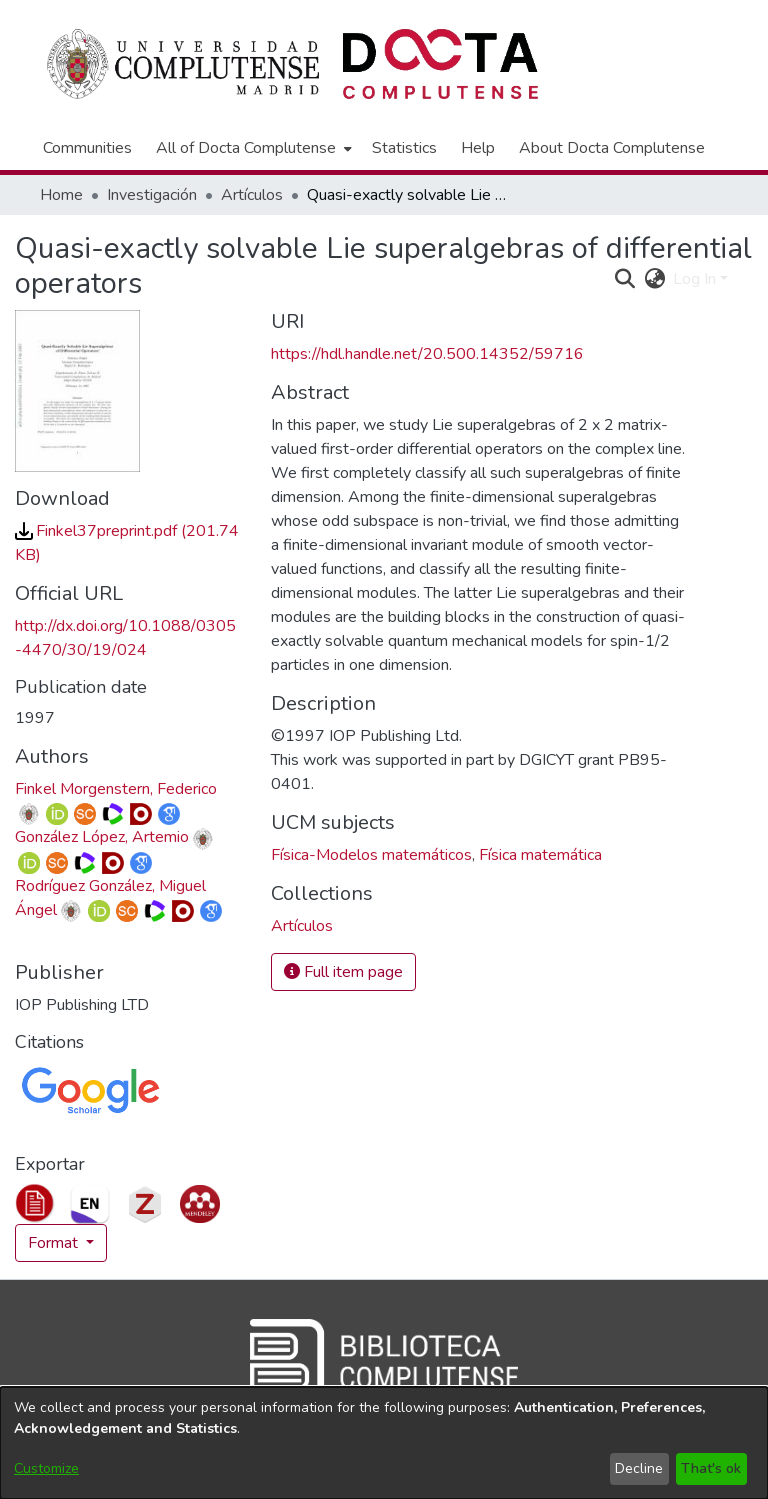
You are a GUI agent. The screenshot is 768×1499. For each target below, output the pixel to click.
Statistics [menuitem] (404, 148)
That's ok (711, 1468)
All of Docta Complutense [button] (246, 148)
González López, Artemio (102, 837)
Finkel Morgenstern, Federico (116, 789)
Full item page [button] (343, 972)
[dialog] (384, 1443)
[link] (302, 926)
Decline (639, 1468)
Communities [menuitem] (87, 148)
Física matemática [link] (540, 855)
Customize (46, 1468)
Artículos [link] (252, 195)
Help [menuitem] (478, 148)
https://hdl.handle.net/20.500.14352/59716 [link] (427, 354)
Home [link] (61, 195)
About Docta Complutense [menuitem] (612, 148)
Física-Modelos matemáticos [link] (371, 855)
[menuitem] (252, 148)
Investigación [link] (152, 195)
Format (55, 1243)
